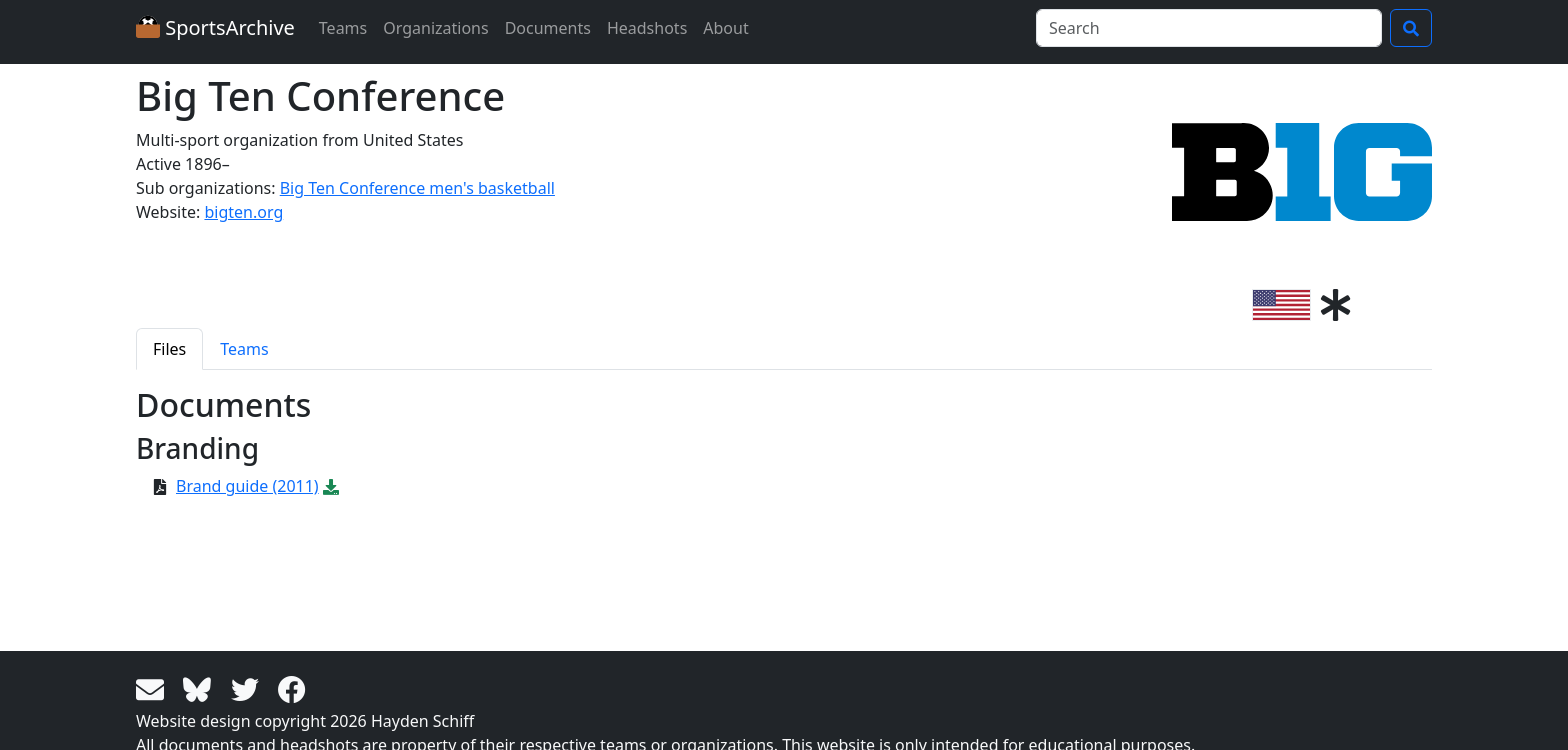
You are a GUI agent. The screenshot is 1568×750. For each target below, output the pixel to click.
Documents (548, 28)
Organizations (435, 28)
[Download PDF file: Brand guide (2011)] (331, 486)
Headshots (647, 28)
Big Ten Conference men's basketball (417, 188)
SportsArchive (215, 27)
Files (169, 349)
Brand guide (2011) (247, 486)
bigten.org (243, 212)
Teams (343, 28)
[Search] (1209, 28)
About (725, 28)
